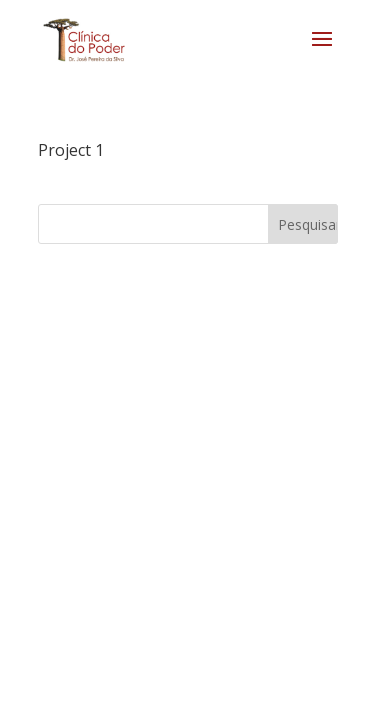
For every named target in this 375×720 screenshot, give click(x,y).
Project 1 (71, 150)
